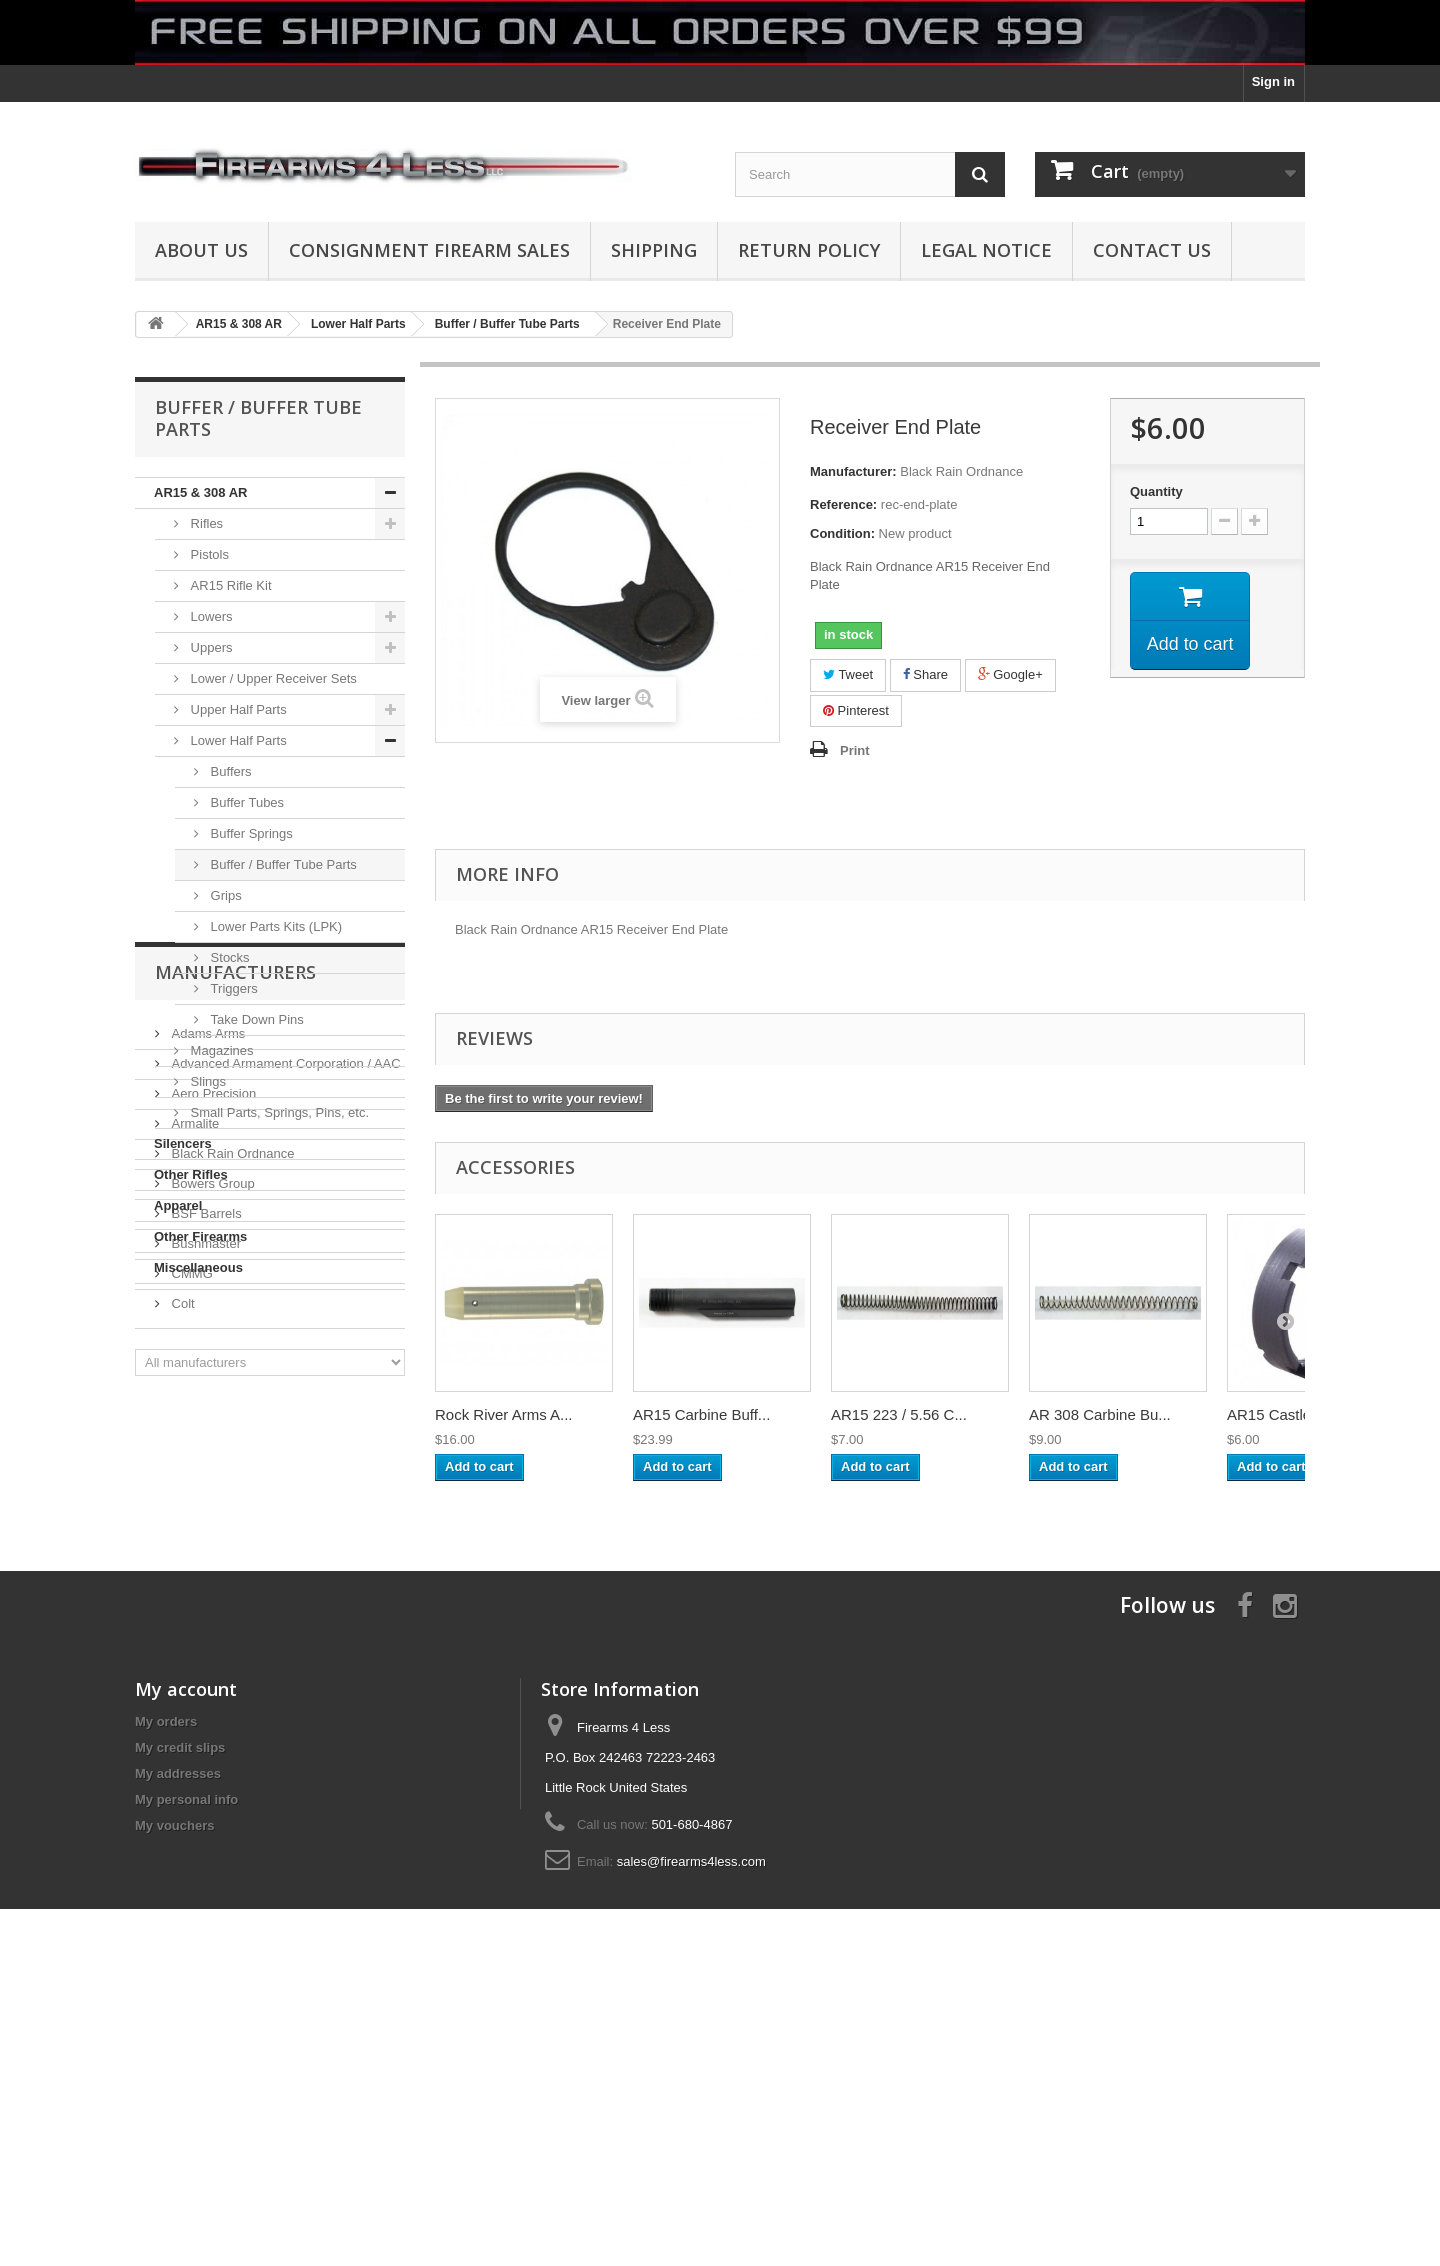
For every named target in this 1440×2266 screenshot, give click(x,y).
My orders (166, 1994)
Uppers (210, 647)
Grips (224, 895)
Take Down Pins (255, 1019)
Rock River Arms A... (504, 1414)
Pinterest (856, 710)
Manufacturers (235, 1344)
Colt (181, 1667)
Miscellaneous (198, 1267)
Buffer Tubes (245, 802)
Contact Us (1152, 250)
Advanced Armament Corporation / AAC (284, 1427)
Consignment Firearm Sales (429, 250)
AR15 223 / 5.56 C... (899, 1414)
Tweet (848, 674)
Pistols (208, 554)
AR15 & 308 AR (200, 492)
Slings (206, 1081)
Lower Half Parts (237, 740)
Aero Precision (212, 1457)
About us (201, 250)
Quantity (1156, 491)
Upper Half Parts (237, 709)
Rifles (205, 523)
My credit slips (180, 2020)
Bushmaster (204, 1607)
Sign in (1273, 81)
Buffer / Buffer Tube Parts (282, 864)
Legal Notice (986, 250)
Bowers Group (211, 1547)
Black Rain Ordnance (231, 1517)
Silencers (183, 1143)
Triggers (232, 988)
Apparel (178, 1205)
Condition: (842, 533)
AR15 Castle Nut (1283, 1414)
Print (855, 750)
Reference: (843, 504)
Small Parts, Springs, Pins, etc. (278, 1112)
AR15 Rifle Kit (229, 585)
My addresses (178, 2046)
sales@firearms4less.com (691, 2134)
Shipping (654, 250)
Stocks (228, 957)
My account (186, 1962)
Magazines (220, 1050)
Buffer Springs (250, 833)
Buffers (229, 771)
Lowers (210, 616)
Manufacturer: (853, 471)
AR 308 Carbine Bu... (1100, 1414)
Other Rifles (191, 1174)
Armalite (193, 1487)
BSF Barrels (205, 1577)
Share (925, 674)
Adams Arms (206, 1397)
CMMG (190, 1637)
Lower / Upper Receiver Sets (272, 678)
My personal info (186, 2072)
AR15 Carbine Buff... (701, 1414)
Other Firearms (200, 1236)
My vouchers (174, 2098)
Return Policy (809, 250)
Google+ (1010, 674)
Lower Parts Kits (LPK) (274, 926)
